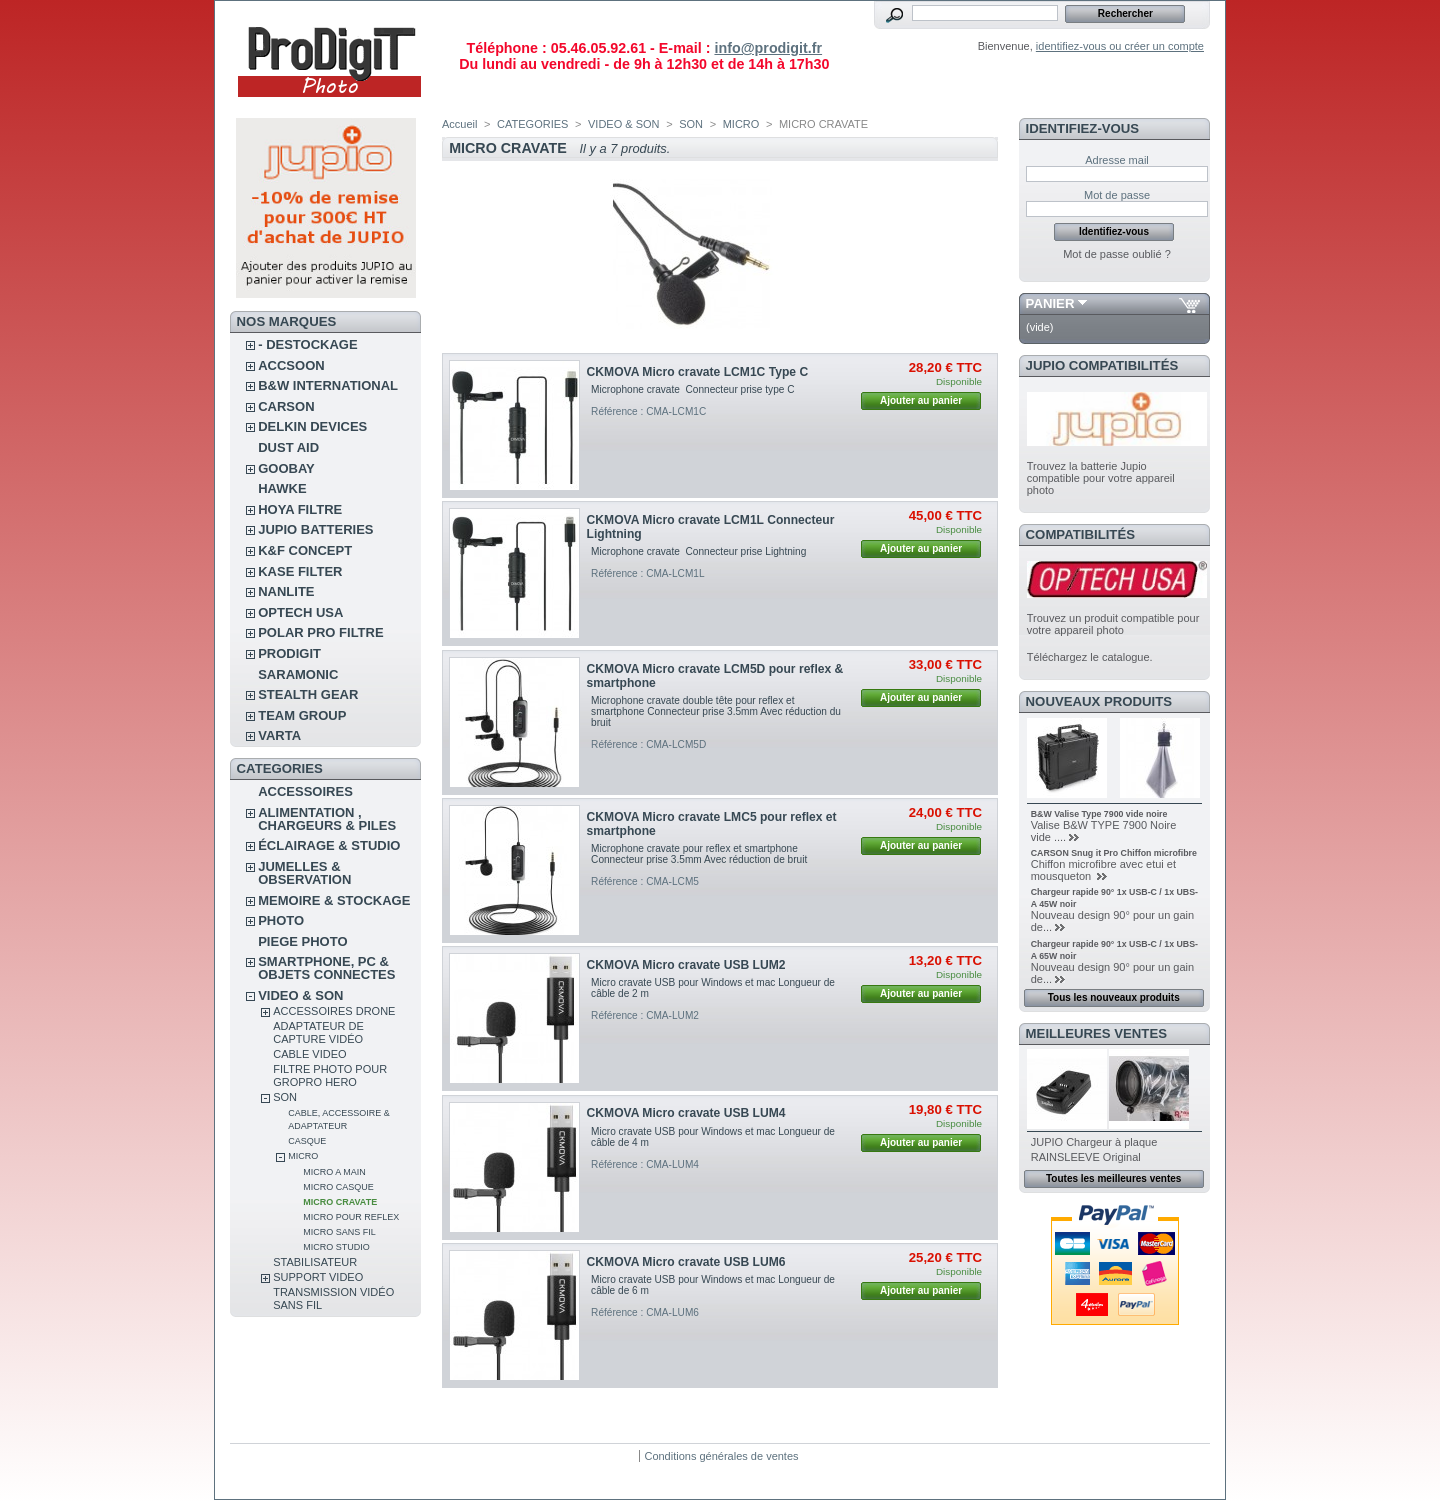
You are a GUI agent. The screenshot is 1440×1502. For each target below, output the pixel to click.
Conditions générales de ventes (721, 1456)
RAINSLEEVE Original (1086, 1157)
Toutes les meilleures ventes (1113, 1178)
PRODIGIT (289, 653)
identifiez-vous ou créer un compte (1120, 46)
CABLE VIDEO (309, 1054)
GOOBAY (286, 468)
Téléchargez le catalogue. (1090, 657)
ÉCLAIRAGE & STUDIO (329, 845)
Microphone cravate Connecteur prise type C (692, 389)
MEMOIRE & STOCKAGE (334, 900)
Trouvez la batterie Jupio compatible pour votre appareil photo (1101, 478)
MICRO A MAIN (334, 1172)
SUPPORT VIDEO (318, 1277)
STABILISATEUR (315, 1262)
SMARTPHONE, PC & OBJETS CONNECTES (326, 968)
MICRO (303, 1156)
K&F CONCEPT (305, 550)
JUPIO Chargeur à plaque (1094, 1142)
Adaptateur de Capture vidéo (318, 1032)
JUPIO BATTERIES (315, 529)
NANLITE (286, 591)
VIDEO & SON (300, 995)
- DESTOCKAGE (307, 344)
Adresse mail (1117, 160)
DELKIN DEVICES (312, 426)
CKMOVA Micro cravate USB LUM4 (686, 1113)
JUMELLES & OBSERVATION (304, 873)
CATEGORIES (532, 124)
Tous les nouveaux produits (1114, 997)
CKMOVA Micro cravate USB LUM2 (686, 965)
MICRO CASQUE (338, 1187)
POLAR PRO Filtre (320, 632)
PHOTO (281, 920)
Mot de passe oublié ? (1117, 254)
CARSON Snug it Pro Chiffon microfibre (1114, 853)
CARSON (286, 406)
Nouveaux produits (1099, 701)
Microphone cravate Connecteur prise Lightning (698, 551)
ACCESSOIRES (305, 791)
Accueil (459, 124)
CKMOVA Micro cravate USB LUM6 (686, 1262)
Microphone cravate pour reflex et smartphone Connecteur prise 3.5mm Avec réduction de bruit (699, 854)
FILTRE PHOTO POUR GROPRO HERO (330, 1075)
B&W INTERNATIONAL (328, 385)
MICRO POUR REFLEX (351, 1217)
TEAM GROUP (302, 715)
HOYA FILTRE (300, 509)
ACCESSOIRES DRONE (334, 1011)
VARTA (279, 735)
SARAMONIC (298, 674)
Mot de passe (1117, 195)
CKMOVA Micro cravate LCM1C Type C (698, 372)
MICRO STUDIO (336, 1247)
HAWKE (282, 488)
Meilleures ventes (1096, 1033)
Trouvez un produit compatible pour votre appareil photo (1113, 624)
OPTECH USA (300, 612)
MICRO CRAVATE (340, 1202)
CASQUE (307, 1141)
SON (285, 1097)
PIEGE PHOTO (302, 941)
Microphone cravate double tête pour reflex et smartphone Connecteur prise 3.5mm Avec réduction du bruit (716, 711)
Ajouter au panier (921, 400)
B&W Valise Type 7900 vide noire (1099, 814)
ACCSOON (291, 365)
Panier (1050, 303)
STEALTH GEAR (308, 694)
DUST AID (288, 447)
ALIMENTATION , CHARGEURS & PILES (327, 819)
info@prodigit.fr (768, 48)
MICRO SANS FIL (339, 1232)
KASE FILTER (300, 571)
